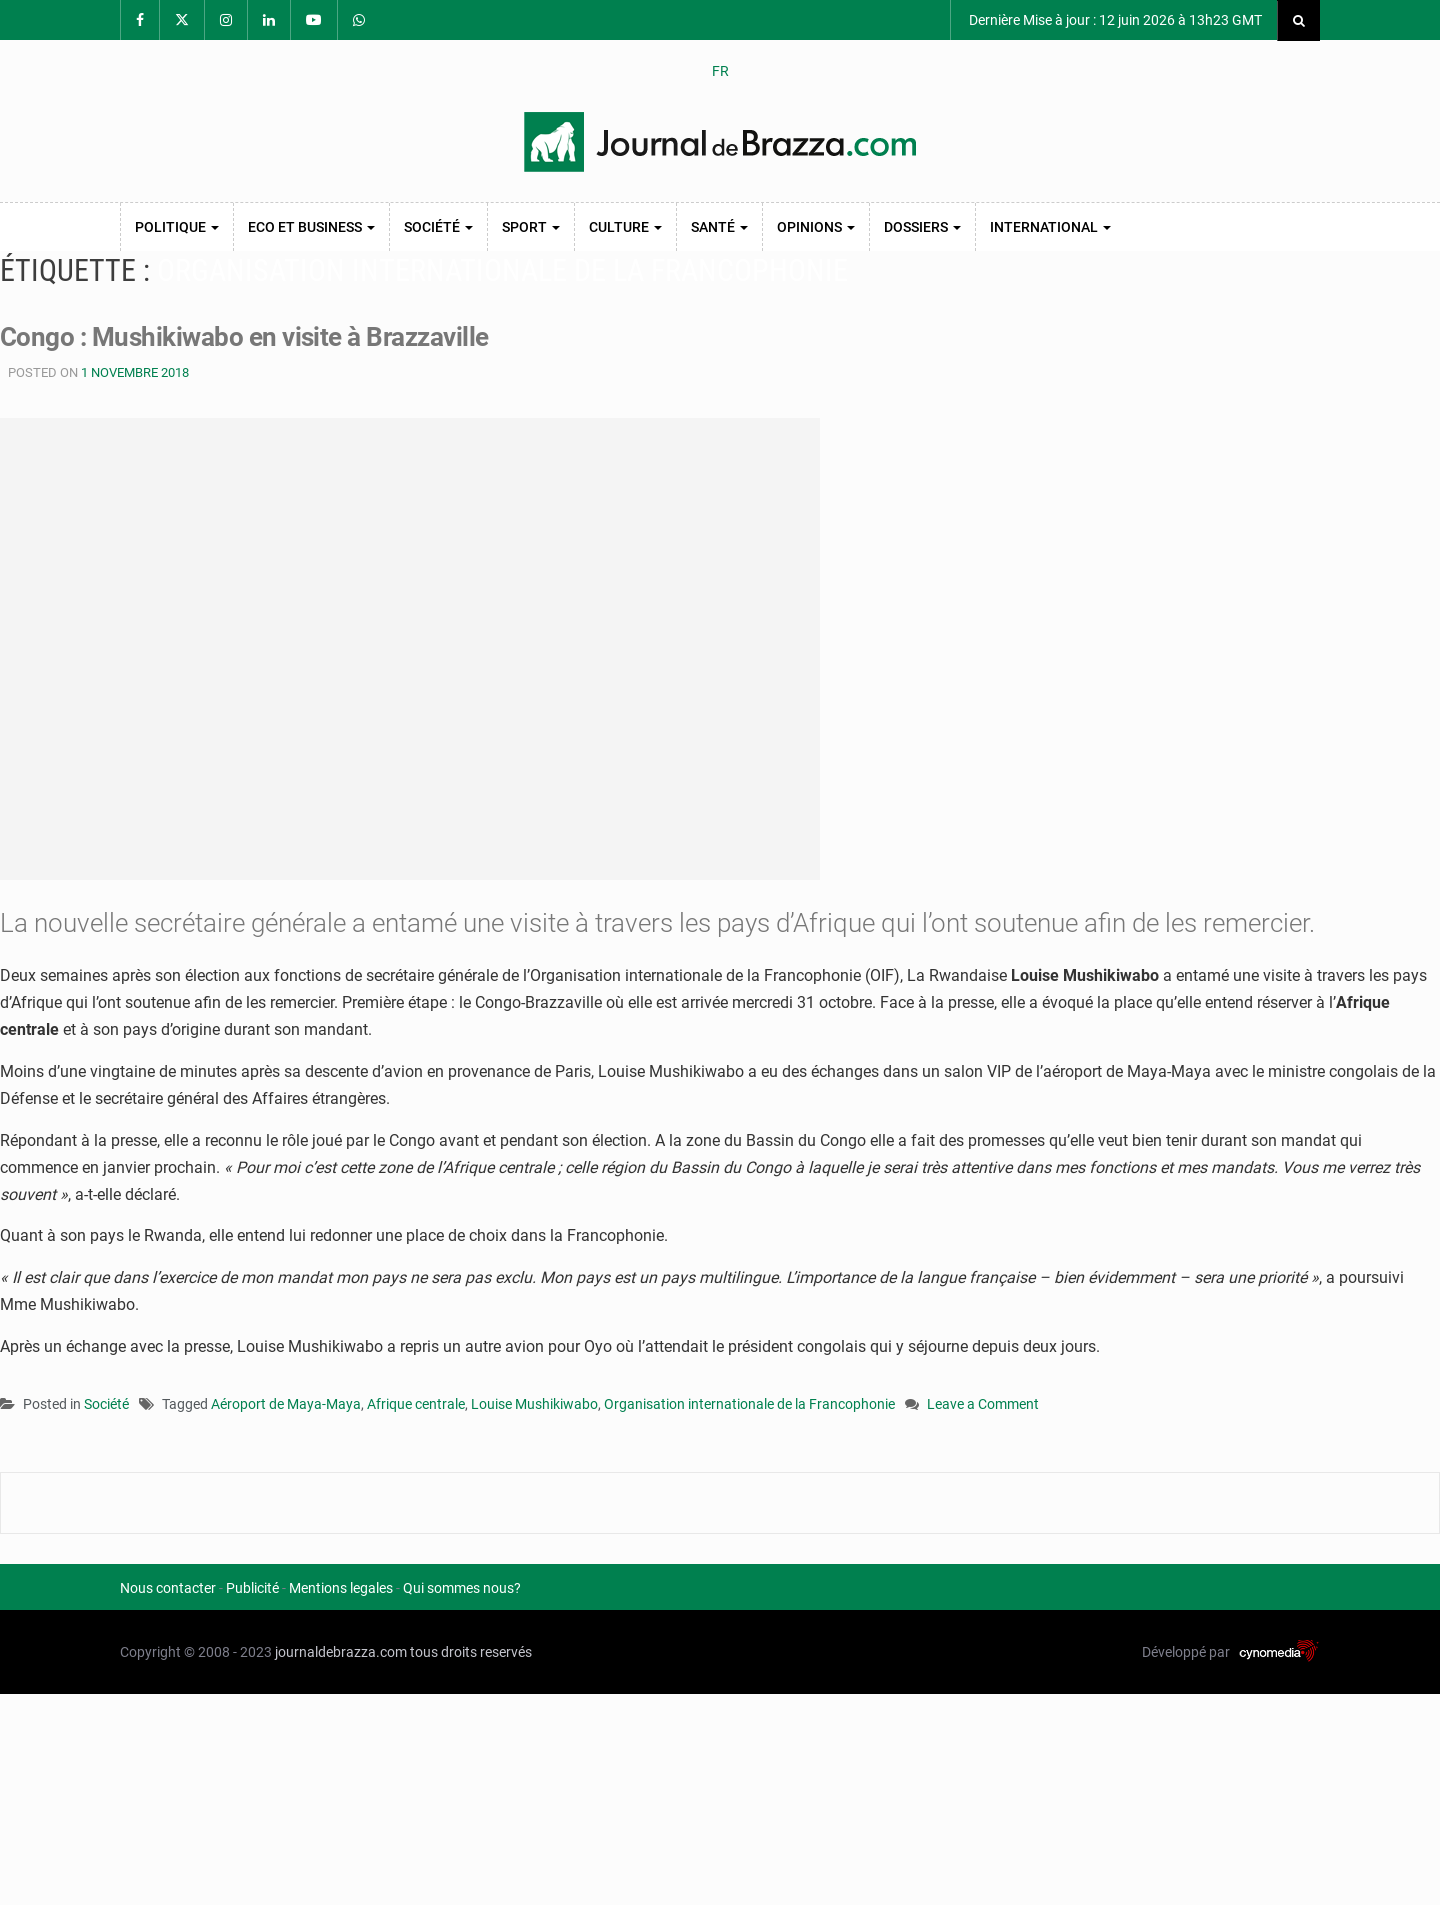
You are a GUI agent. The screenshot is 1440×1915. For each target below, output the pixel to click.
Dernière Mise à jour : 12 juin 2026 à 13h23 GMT (1114, 20)
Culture (625, 227)
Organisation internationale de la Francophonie (749, 1404)
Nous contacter (168, 1588)
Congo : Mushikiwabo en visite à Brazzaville (244, 337)
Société (438, 227)
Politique (177, 227)
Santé (719, 227)
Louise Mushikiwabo (534, 1404)
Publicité (252, 1588)
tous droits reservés (471, 1652)
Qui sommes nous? (462, 1588)
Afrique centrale (416, 1404)
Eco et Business (311, 227)
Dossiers (922, 227)
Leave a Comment (983, 1405)
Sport (531, 227)
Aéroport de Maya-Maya (286, 1404)
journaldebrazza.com (341, 1652)
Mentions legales (341, 1588)
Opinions (816, 227)
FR (720, 71)
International (1050, 227)
